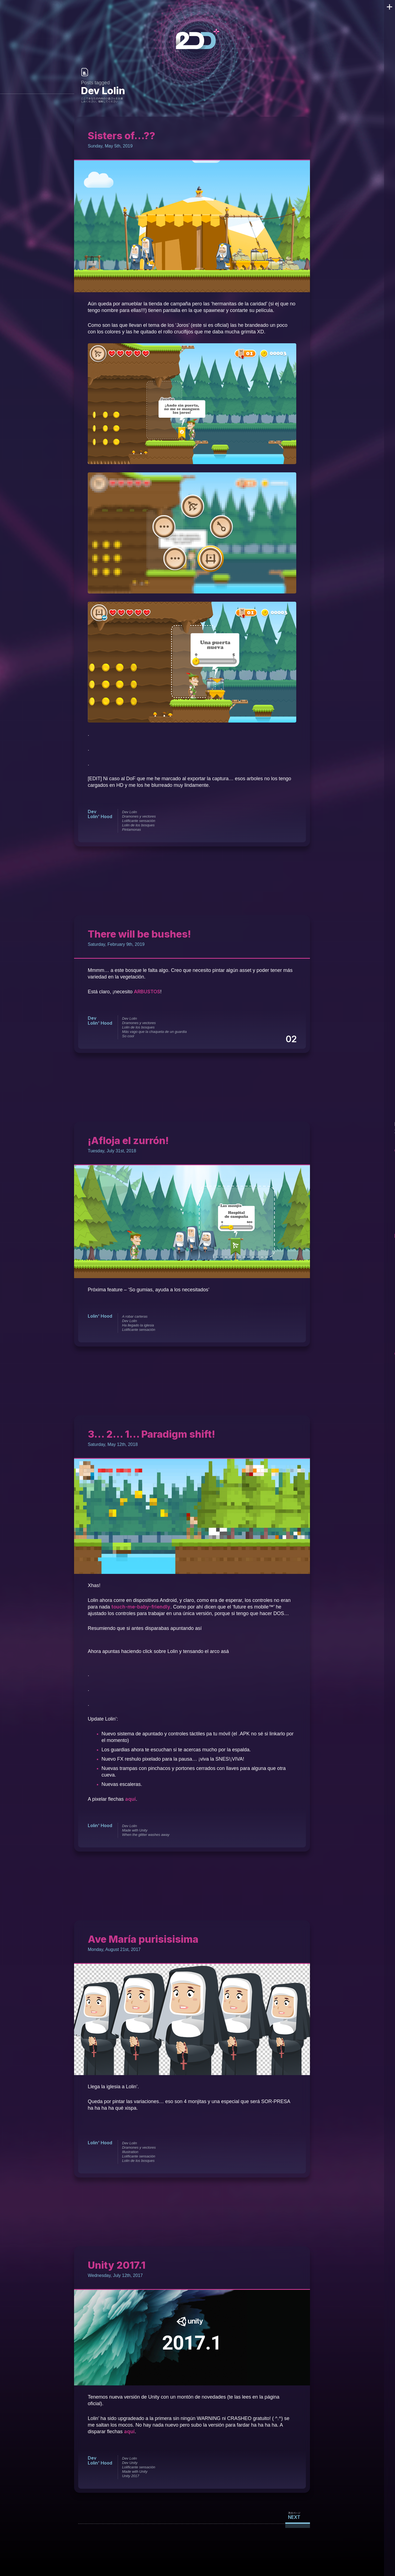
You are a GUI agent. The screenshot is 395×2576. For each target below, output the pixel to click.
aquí (130, 1799)
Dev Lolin (129, 812)
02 (291, 1039)
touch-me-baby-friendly (138, 1607)
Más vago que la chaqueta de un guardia (154, 1032)
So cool (127, 1036)
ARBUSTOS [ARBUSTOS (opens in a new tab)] (148, 991)
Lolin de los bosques (138, 825)
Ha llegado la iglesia (137, 1325)
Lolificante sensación (138, 821)
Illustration (130, 2152)
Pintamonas (131, 829)
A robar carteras (134, 1316)
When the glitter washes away (145, 1835)
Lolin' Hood (100, 816)
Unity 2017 (130, 2476)
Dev (92, 811)
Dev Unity (129, 2463)
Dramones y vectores (138, 816)
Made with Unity (134, 1830)
